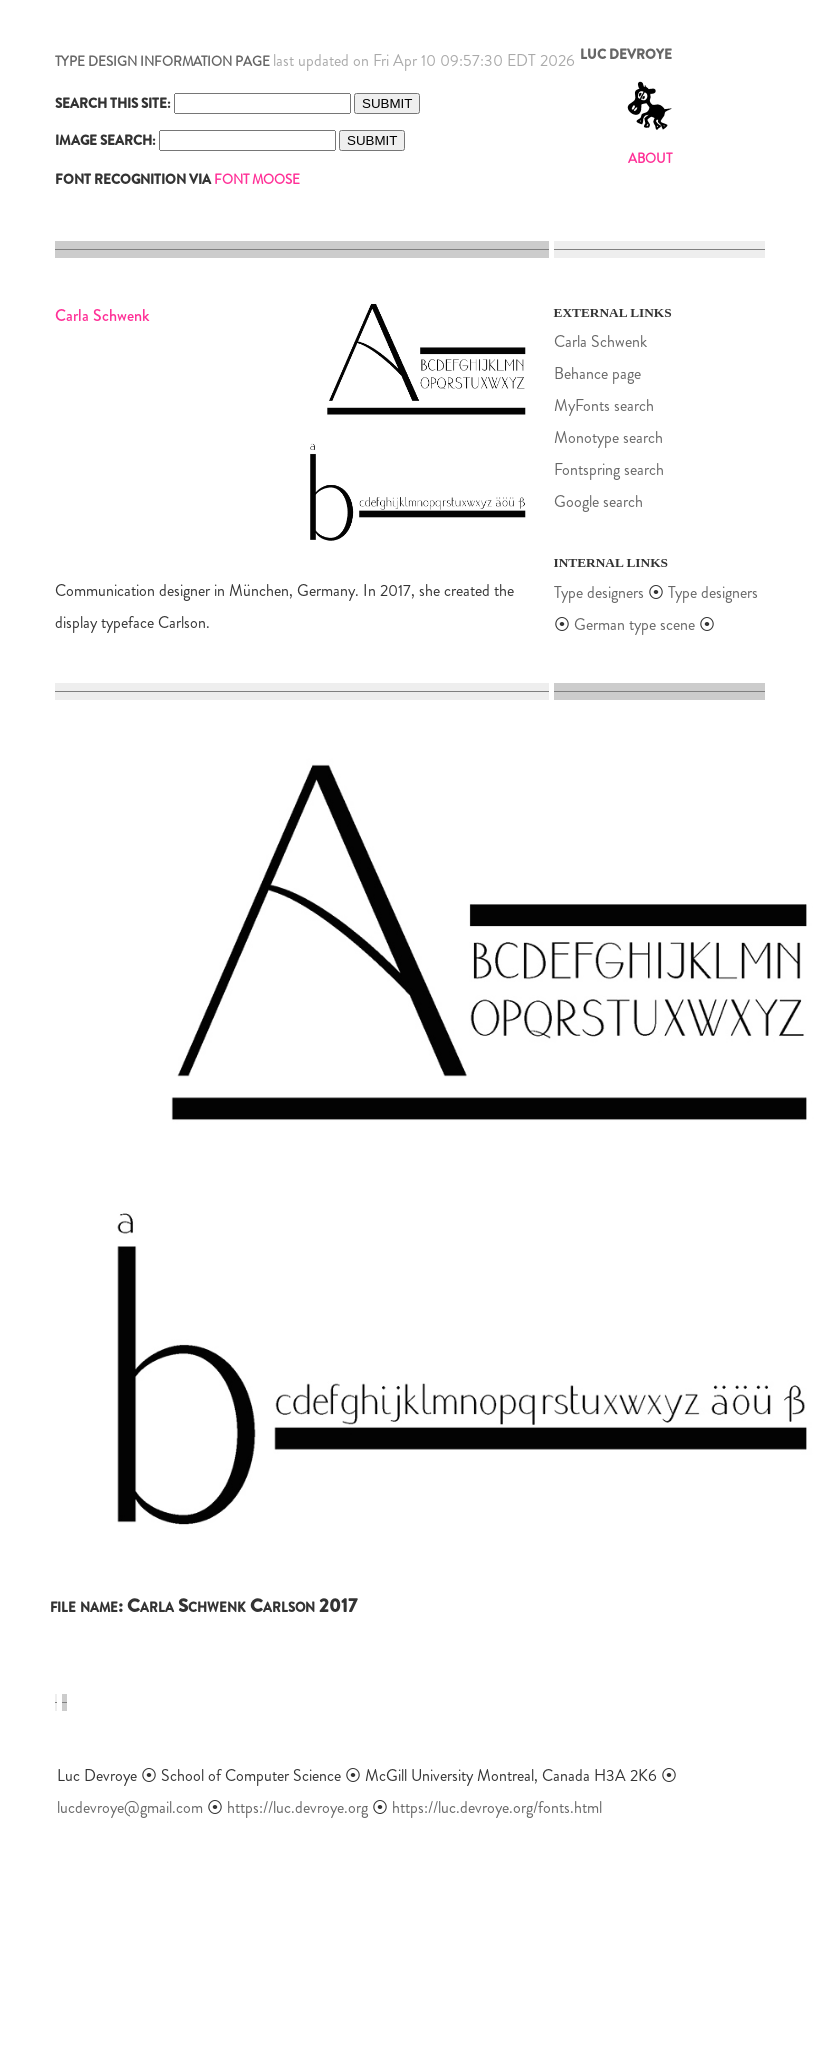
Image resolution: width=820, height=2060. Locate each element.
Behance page (597, 373)
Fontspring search (609, 469)
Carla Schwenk (600, 341)
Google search (598, 501)
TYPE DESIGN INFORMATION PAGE (162, 61)
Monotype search (608, 437)
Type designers (599, 592)
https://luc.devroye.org (297, 1807)
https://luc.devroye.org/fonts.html (497, 1807)
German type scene (634, 624)
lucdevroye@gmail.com (130, 1807)
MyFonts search (604, 405)
